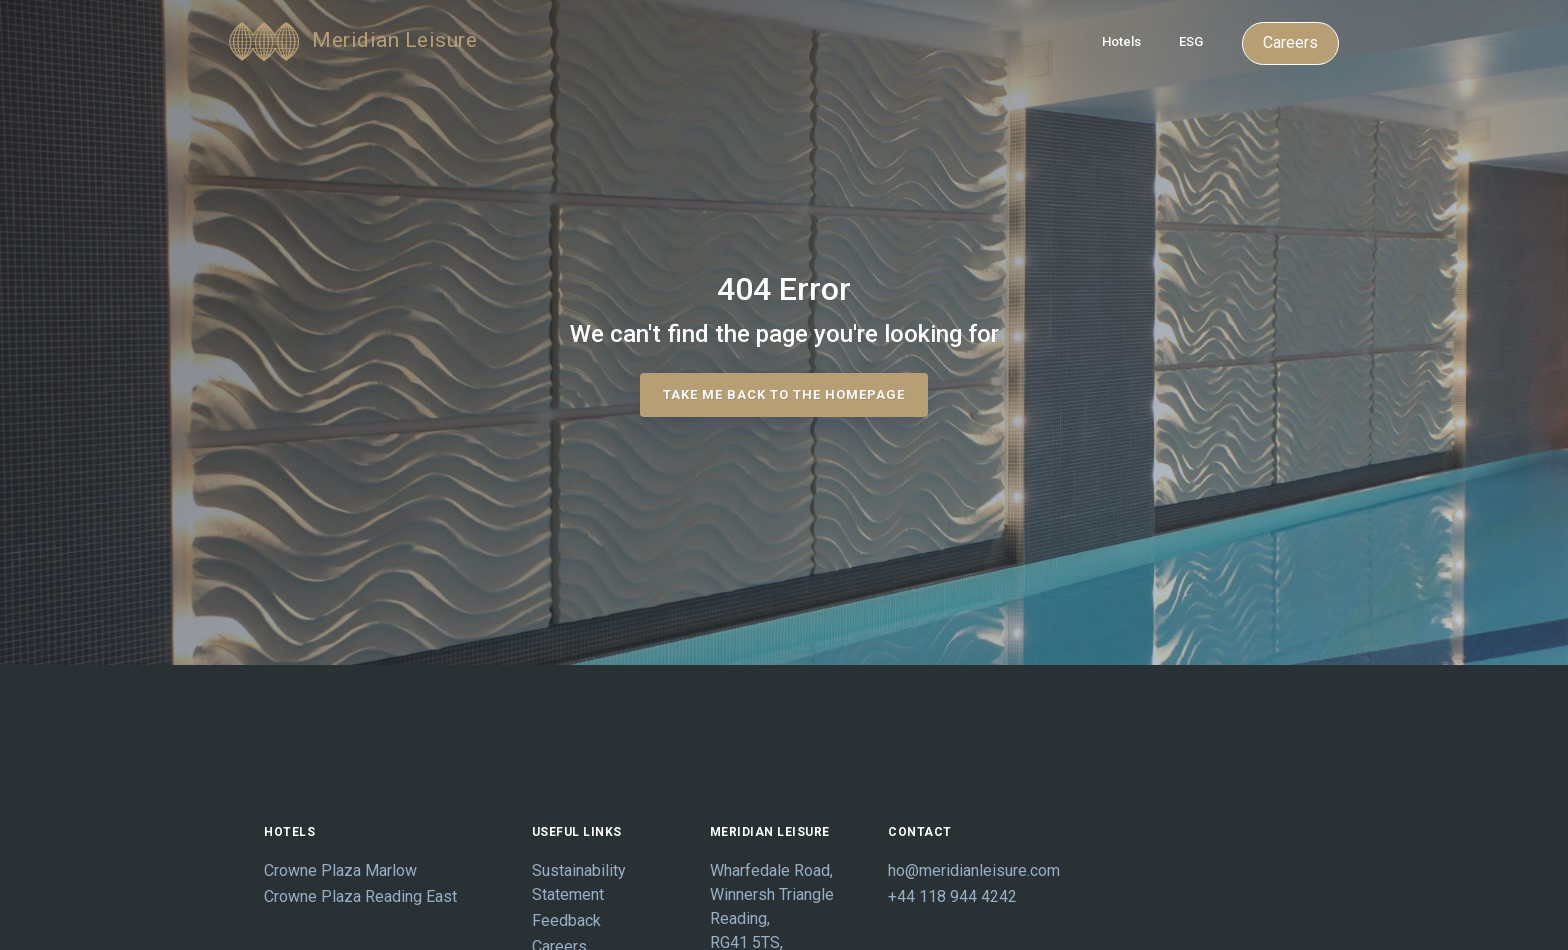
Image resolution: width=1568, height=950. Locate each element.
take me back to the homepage (784, 394)
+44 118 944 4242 (952, 896)
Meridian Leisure (353, 42)
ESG (1191, 41)
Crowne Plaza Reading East (360, 896)
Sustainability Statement (579, 882)
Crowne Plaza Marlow (340, 870)
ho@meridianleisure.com (962, 870)
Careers (1290, 42)
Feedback (566, 920)
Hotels (1121, 41)
